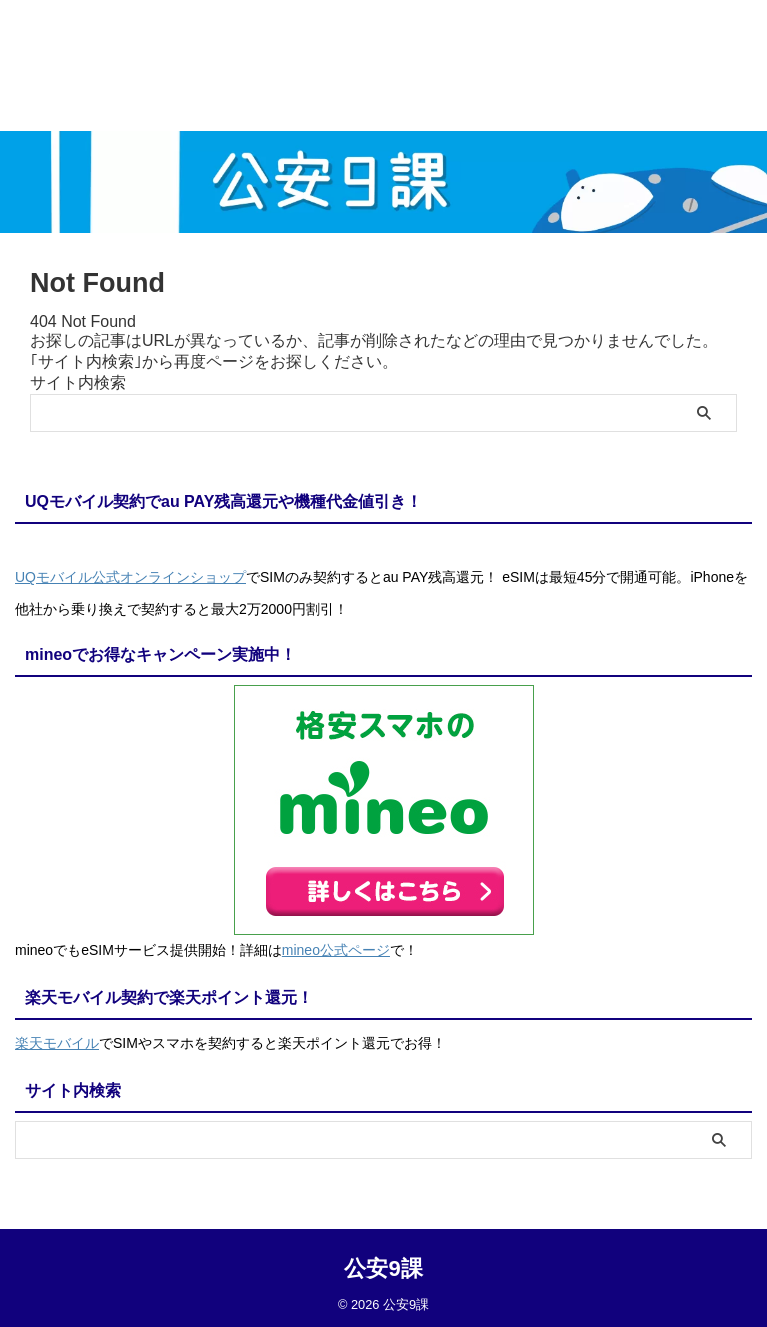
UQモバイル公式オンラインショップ (130, 577)
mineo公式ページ (336, 948)
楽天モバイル (57, 1039)
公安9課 (383, 1262)
